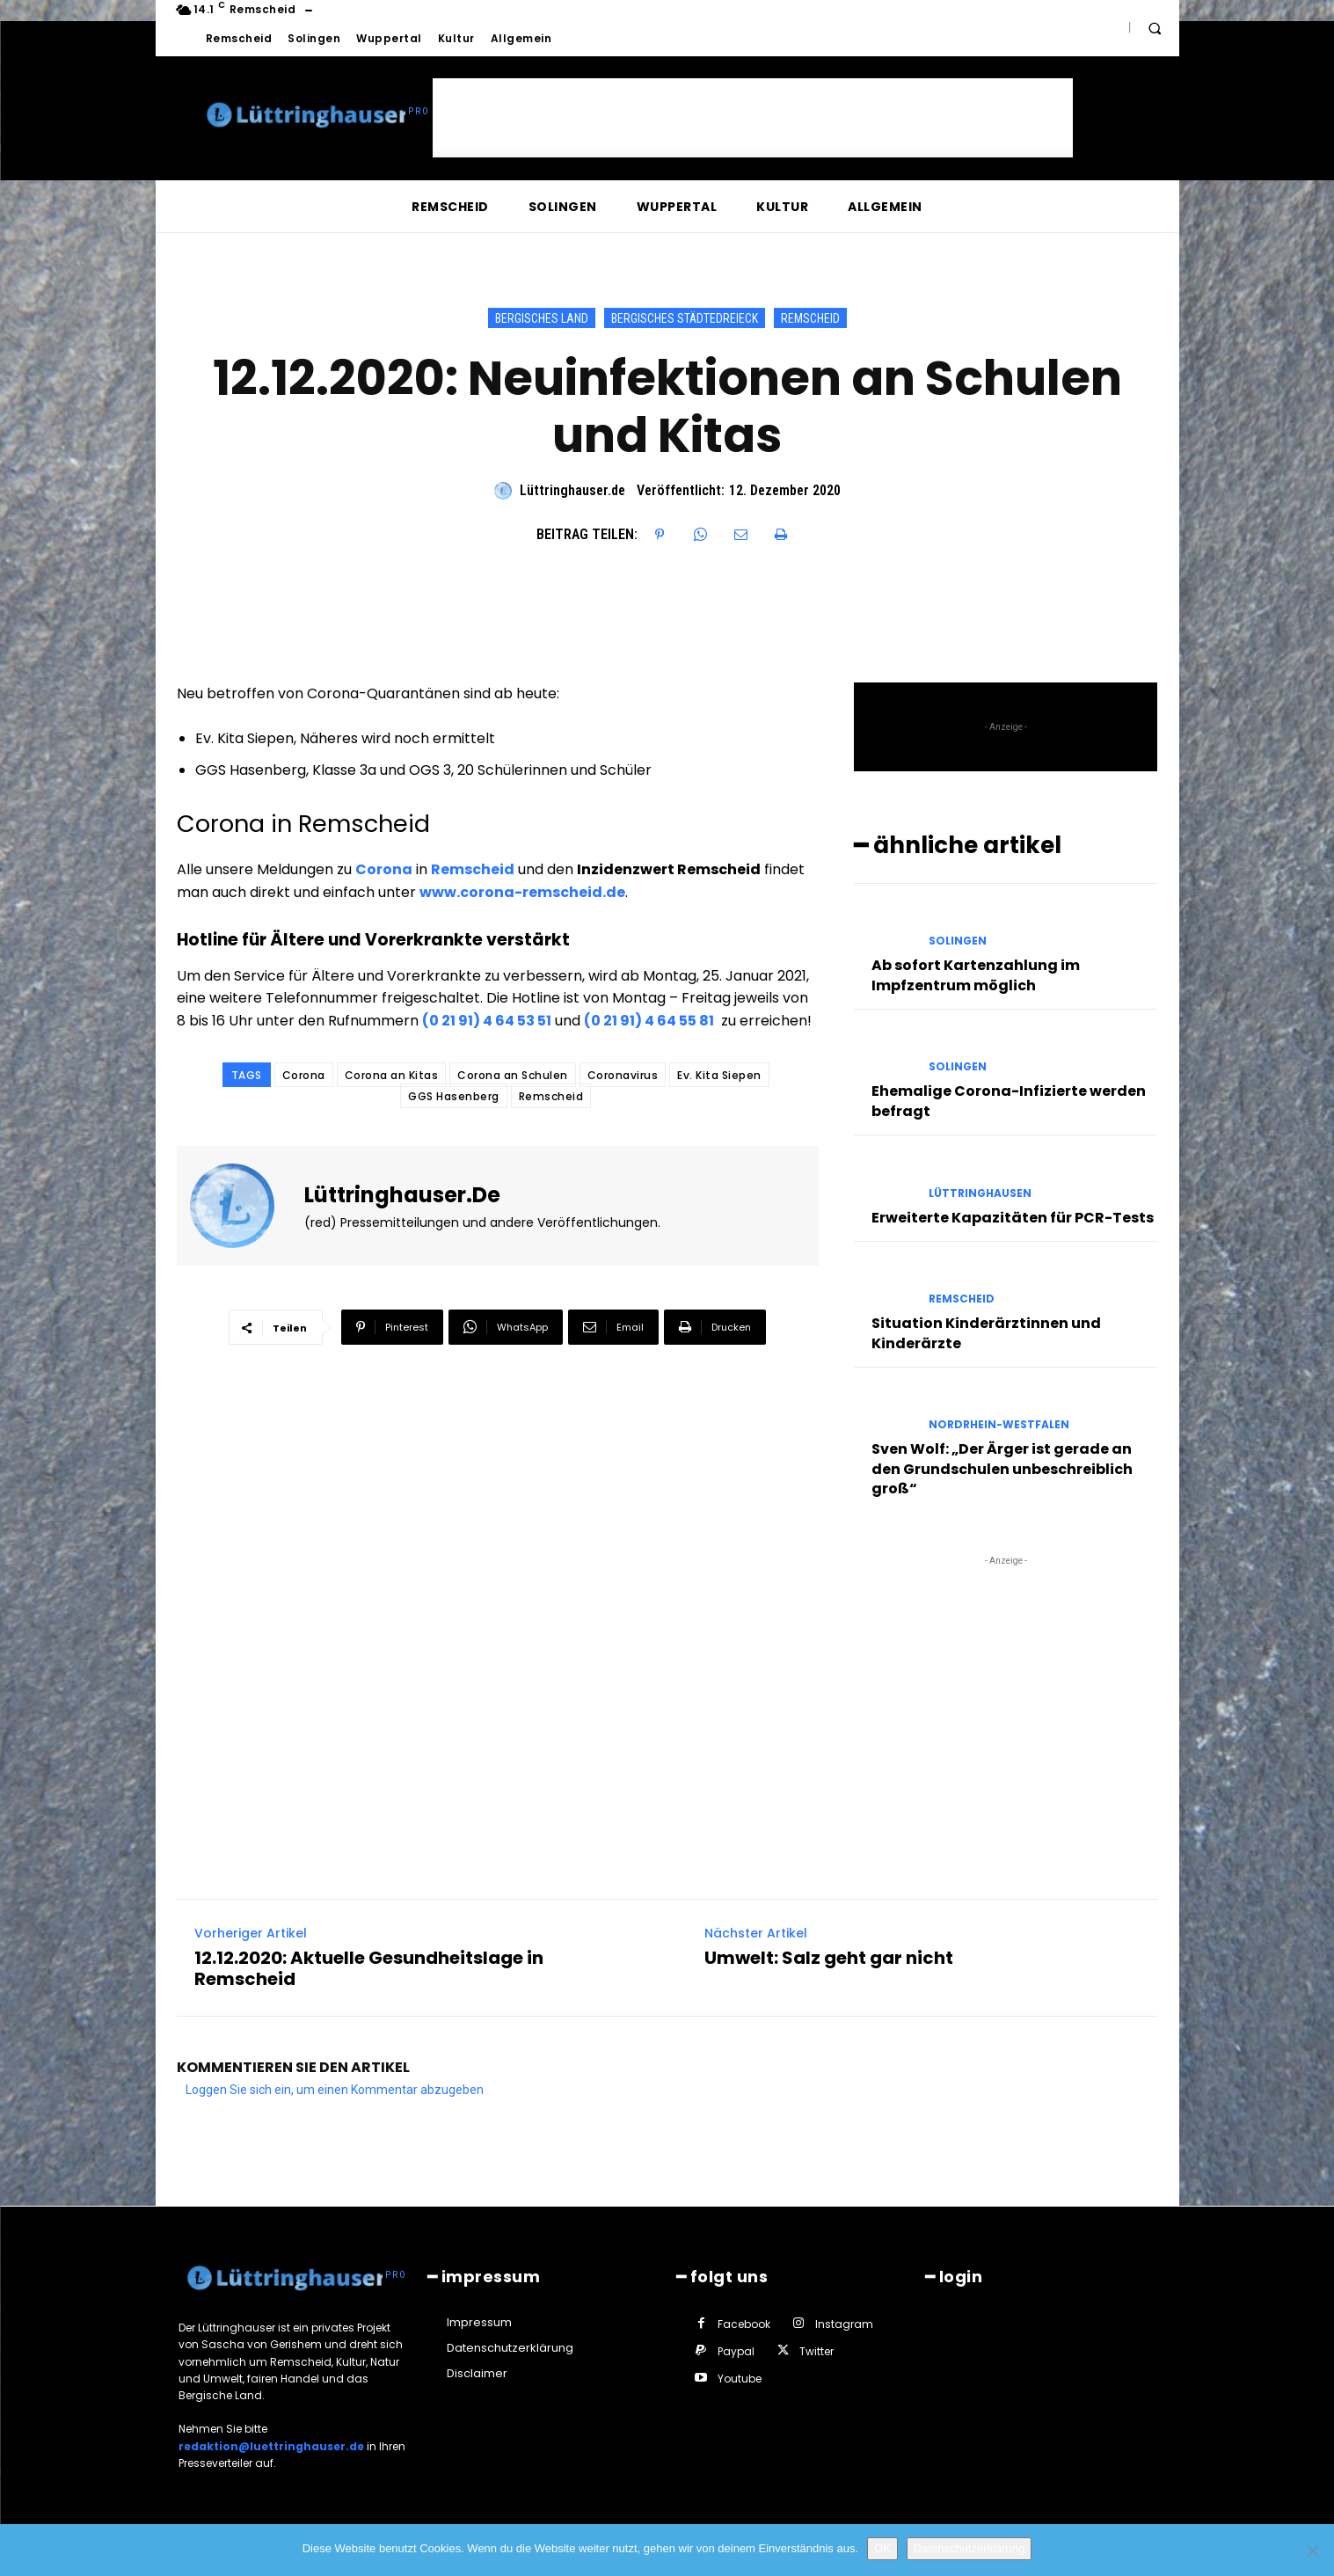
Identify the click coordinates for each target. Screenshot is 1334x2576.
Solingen (958, 941)
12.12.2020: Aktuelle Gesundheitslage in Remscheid (368, 1968)
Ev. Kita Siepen (719, 1075)
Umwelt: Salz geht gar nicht (828, 1957)
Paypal (736, 2351)
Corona (383, 869)
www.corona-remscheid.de (522, 892)
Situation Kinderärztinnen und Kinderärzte (986, 1333)
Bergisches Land (541, 318)
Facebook (744, 2324)
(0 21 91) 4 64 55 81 (649, 1021)
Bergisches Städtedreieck (684, 318)
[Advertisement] (753, 117)
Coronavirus (623, 1075)
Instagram (844, 2324)
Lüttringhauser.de (572, 490)
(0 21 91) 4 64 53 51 (486, 1021)
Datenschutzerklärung (969, 2548)
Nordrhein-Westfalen (999, 1424)
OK (882, 2548)
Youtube (740, 2378)
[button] (1154, 28)
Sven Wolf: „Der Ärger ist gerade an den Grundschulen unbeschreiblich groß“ (1002, 1469)
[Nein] (1312, 2550)
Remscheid (810, 318)
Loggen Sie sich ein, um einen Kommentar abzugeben (335, 2090)
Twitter (816, 2351)
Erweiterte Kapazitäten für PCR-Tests (1012, 1218)
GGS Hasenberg (453, 1096)
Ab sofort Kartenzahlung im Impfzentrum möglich (975, 975)
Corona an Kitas (392, 1075)
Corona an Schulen (512, 1075)
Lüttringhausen (980, 1193)
